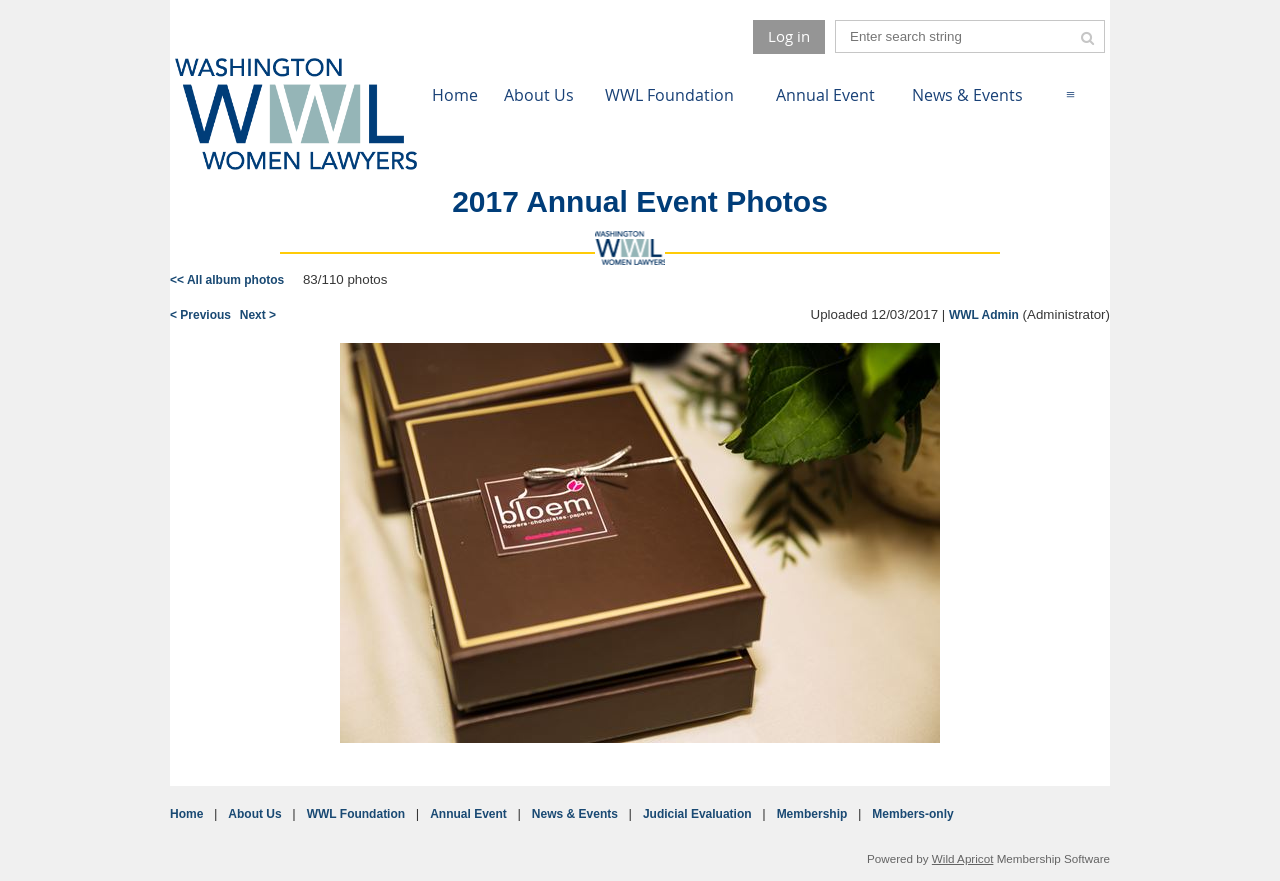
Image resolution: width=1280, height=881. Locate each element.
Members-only (912, 814)
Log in (789, 36)
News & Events (575, 814)
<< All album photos (227, 280)
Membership (812, 814)
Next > (258, 315)
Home (186, 814)
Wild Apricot (963, 858)
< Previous (200, 315)
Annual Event (468, 814)
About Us (254, 814)
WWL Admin (984, 315)
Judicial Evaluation (697, 814)
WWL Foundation (356, 814)
